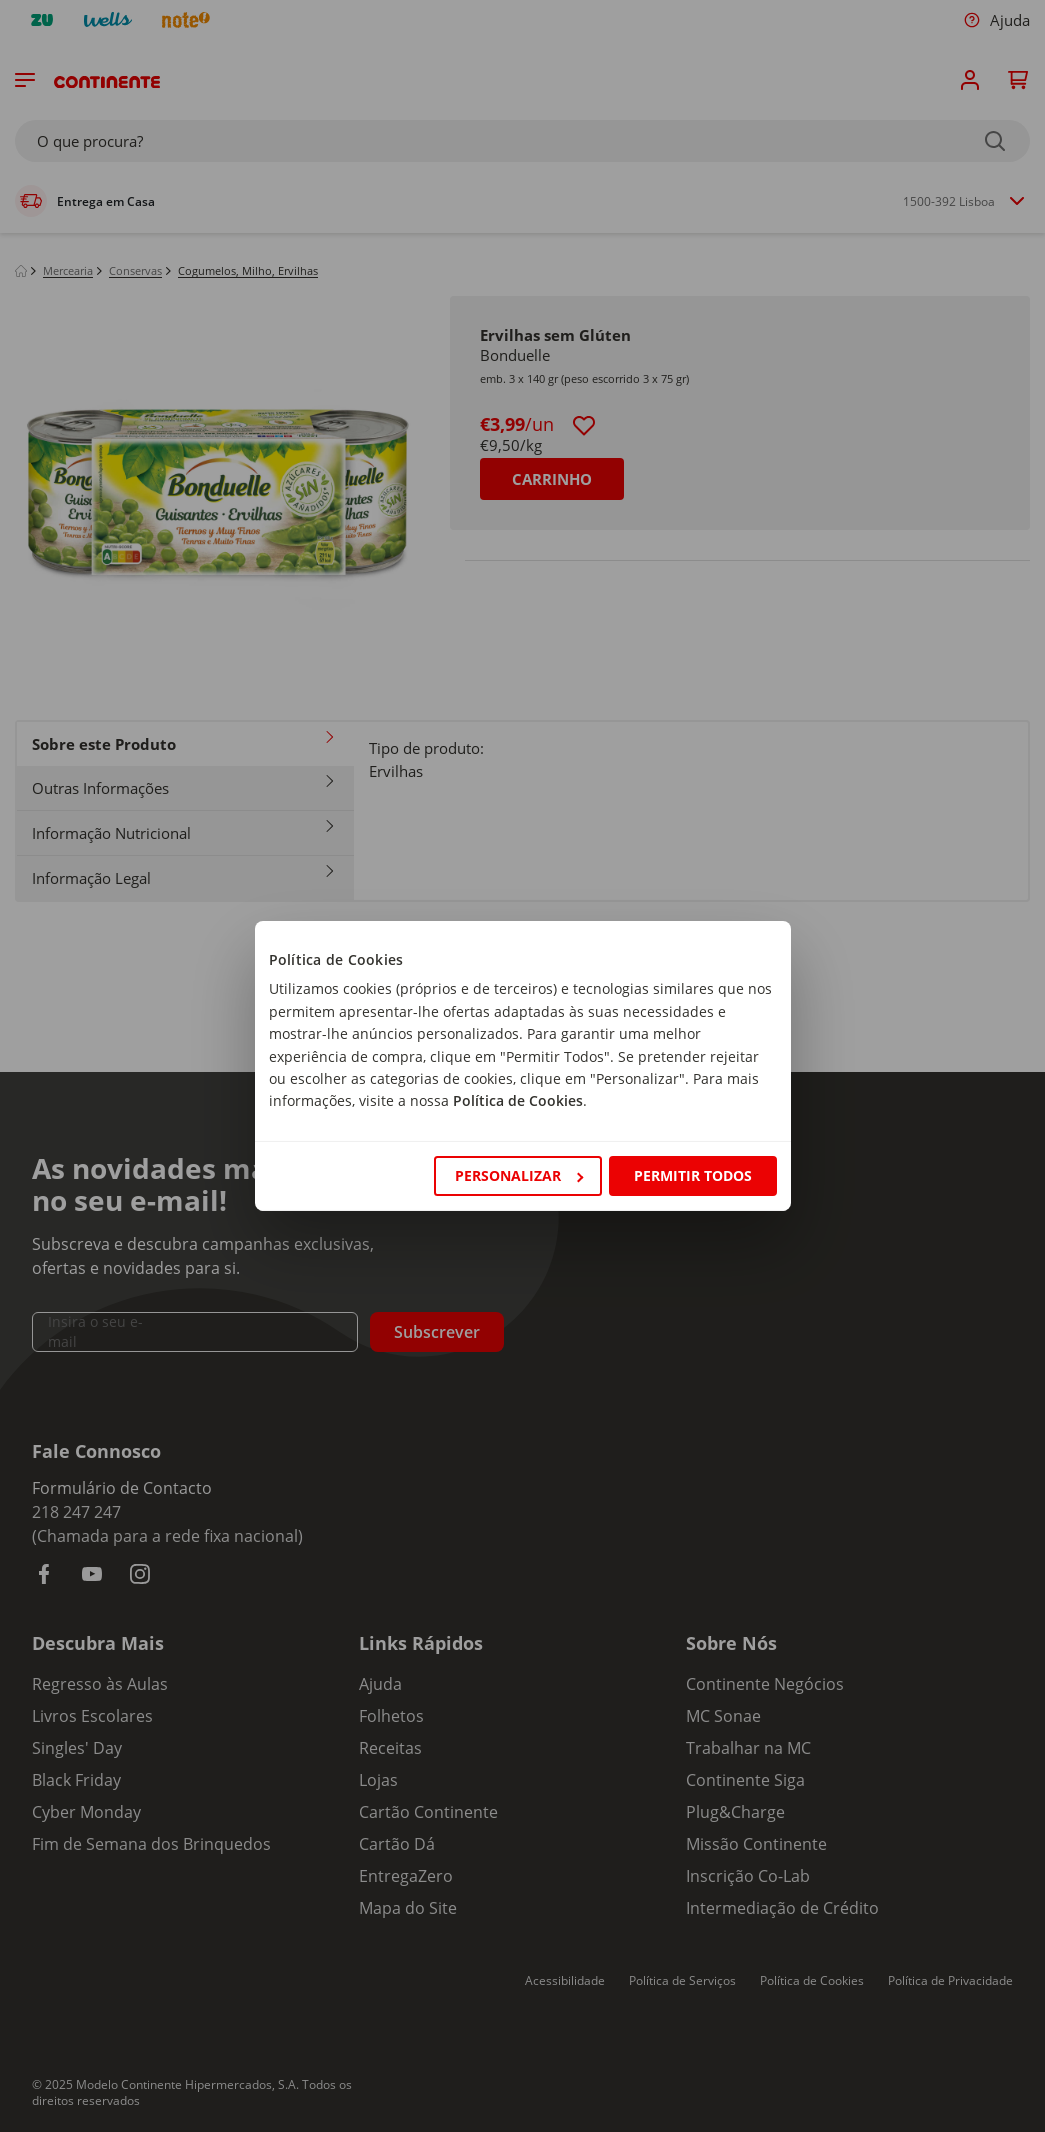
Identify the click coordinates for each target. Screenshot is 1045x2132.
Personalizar (519, 1175)
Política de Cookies (518, 1100)
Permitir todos (693, 1175)
